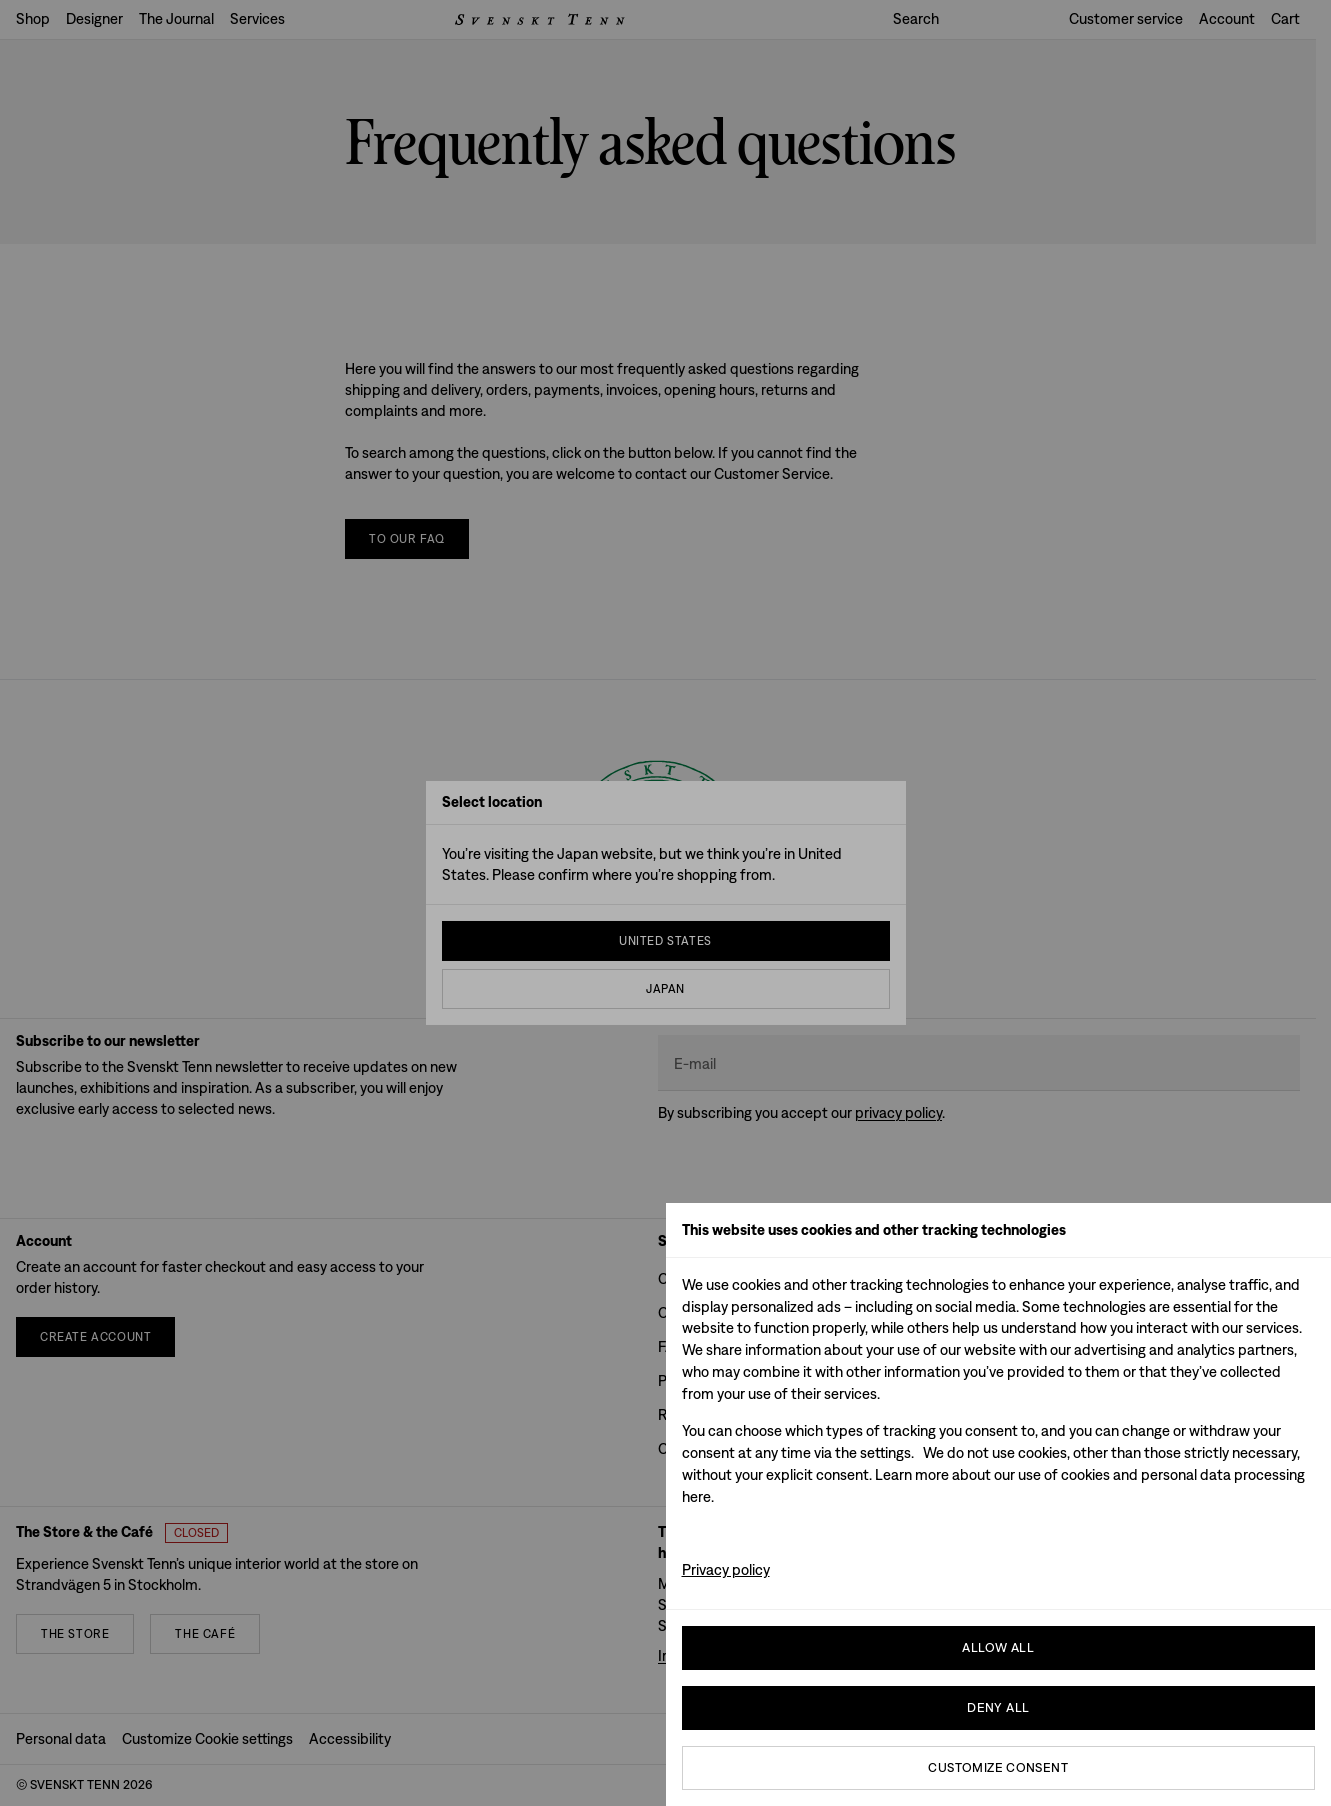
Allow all (998, 1647)
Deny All (998, 1707)
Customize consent (998, 1767)
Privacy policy (726, 1569)
